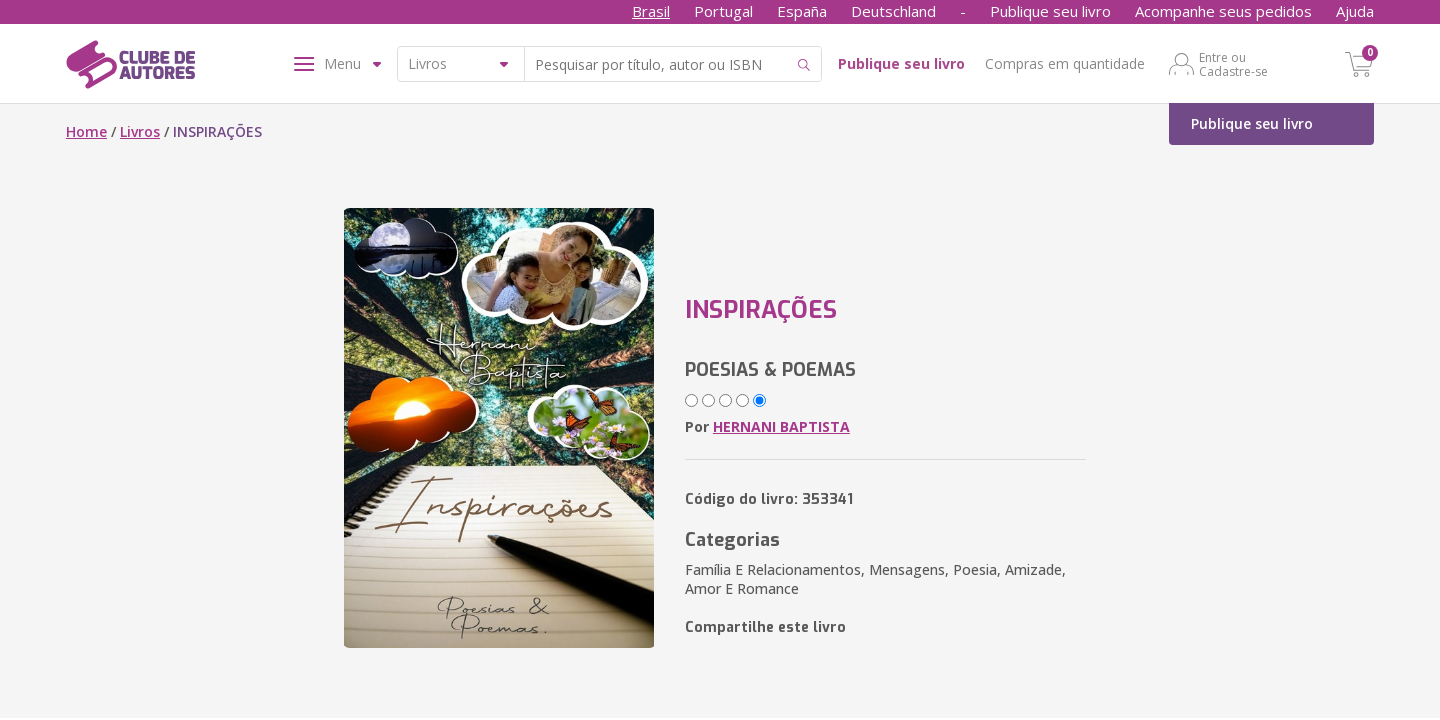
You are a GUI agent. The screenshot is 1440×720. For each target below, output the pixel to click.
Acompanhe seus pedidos (1223, 11)
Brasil (651, 11)
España (802, 11)
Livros (140, 131)
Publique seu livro (1050, 11)
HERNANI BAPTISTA (781, 426)
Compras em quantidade (1065, 63)
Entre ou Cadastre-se (1233, 64)
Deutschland (893, 11)
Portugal (723, 11)
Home (86, 131)
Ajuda (1355, 11)
